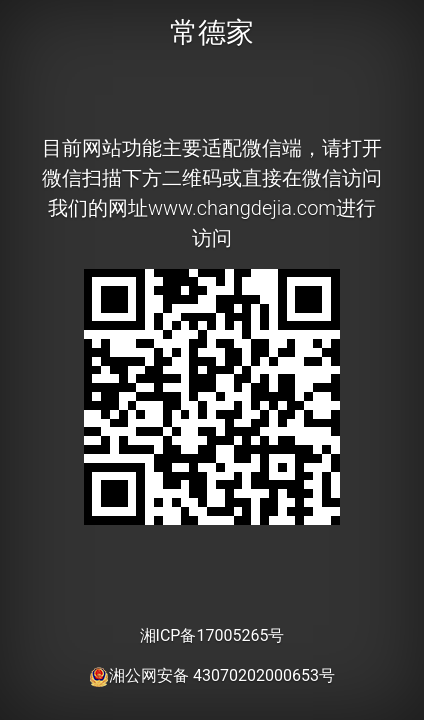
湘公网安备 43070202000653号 (212, 675)
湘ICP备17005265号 (212, 635)
